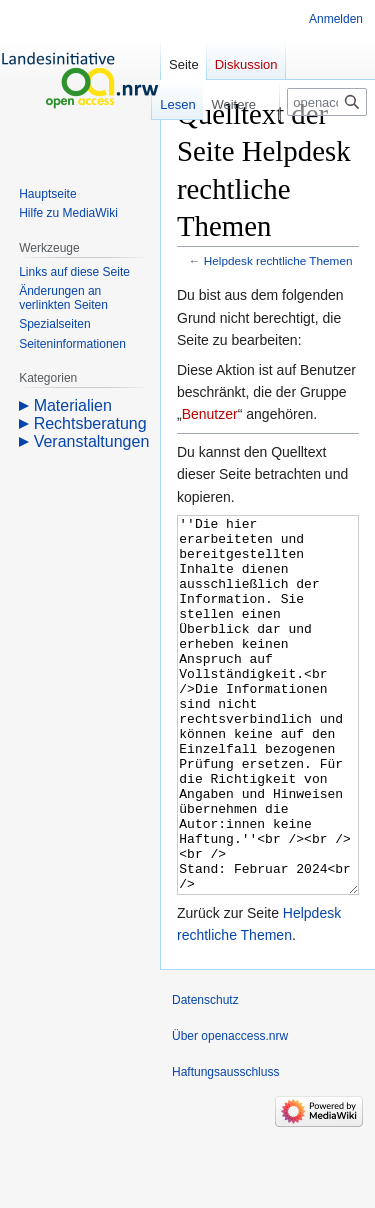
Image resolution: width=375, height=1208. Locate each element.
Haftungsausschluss (225, 1147)
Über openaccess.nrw (230, 1111)
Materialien (73, 405)
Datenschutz (205, 1075)
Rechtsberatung (90, 423)
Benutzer (210, 414)
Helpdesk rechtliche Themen (278, 260)
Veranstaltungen (92, 441)
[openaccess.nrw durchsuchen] (327, 102)
